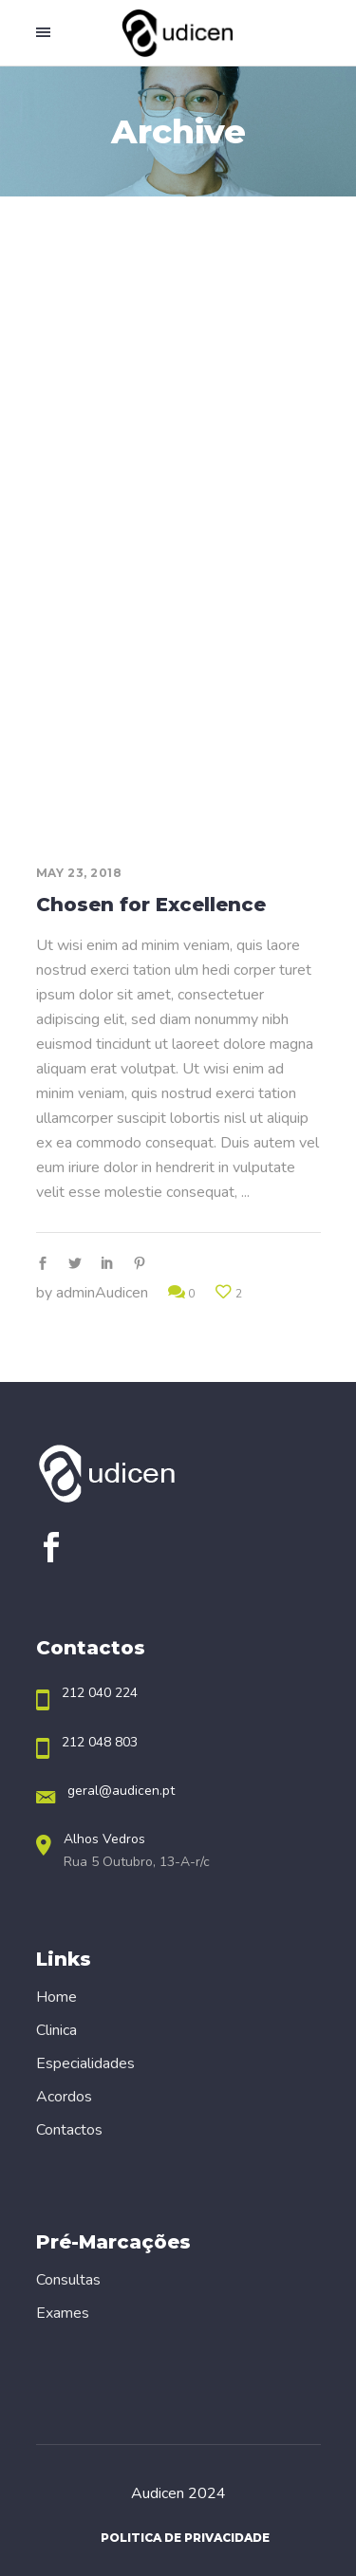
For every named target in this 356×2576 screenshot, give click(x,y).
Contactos (69, 2129)
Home (56, 1997)
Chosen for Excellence (151, 904)
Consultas (68, 2279)
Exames (62, 2313)
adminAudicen (102, 1292)
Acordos (64, 2096)
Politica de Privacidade (185, 2537)
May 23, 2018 (79, 873)
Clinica (56, 2030)
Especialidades (85, 2063)
